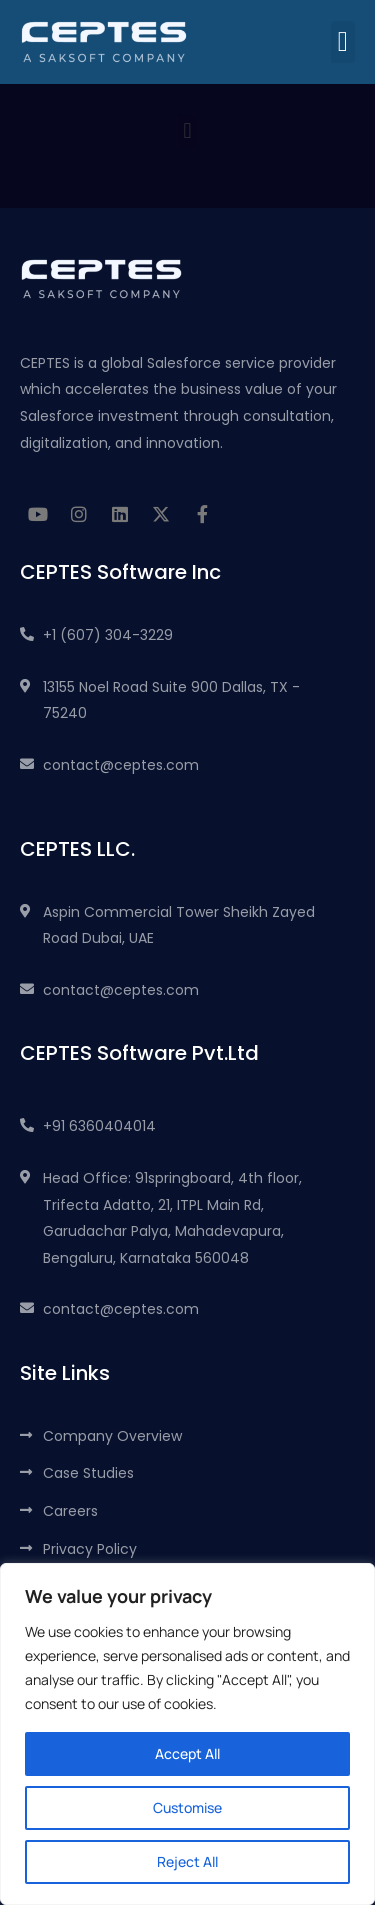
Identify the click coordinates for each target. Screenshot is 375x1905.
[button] (343, 42)
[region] (187, 1734)
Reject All (187, 1861)
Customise (187, 1807)
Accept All (187, 1753)
